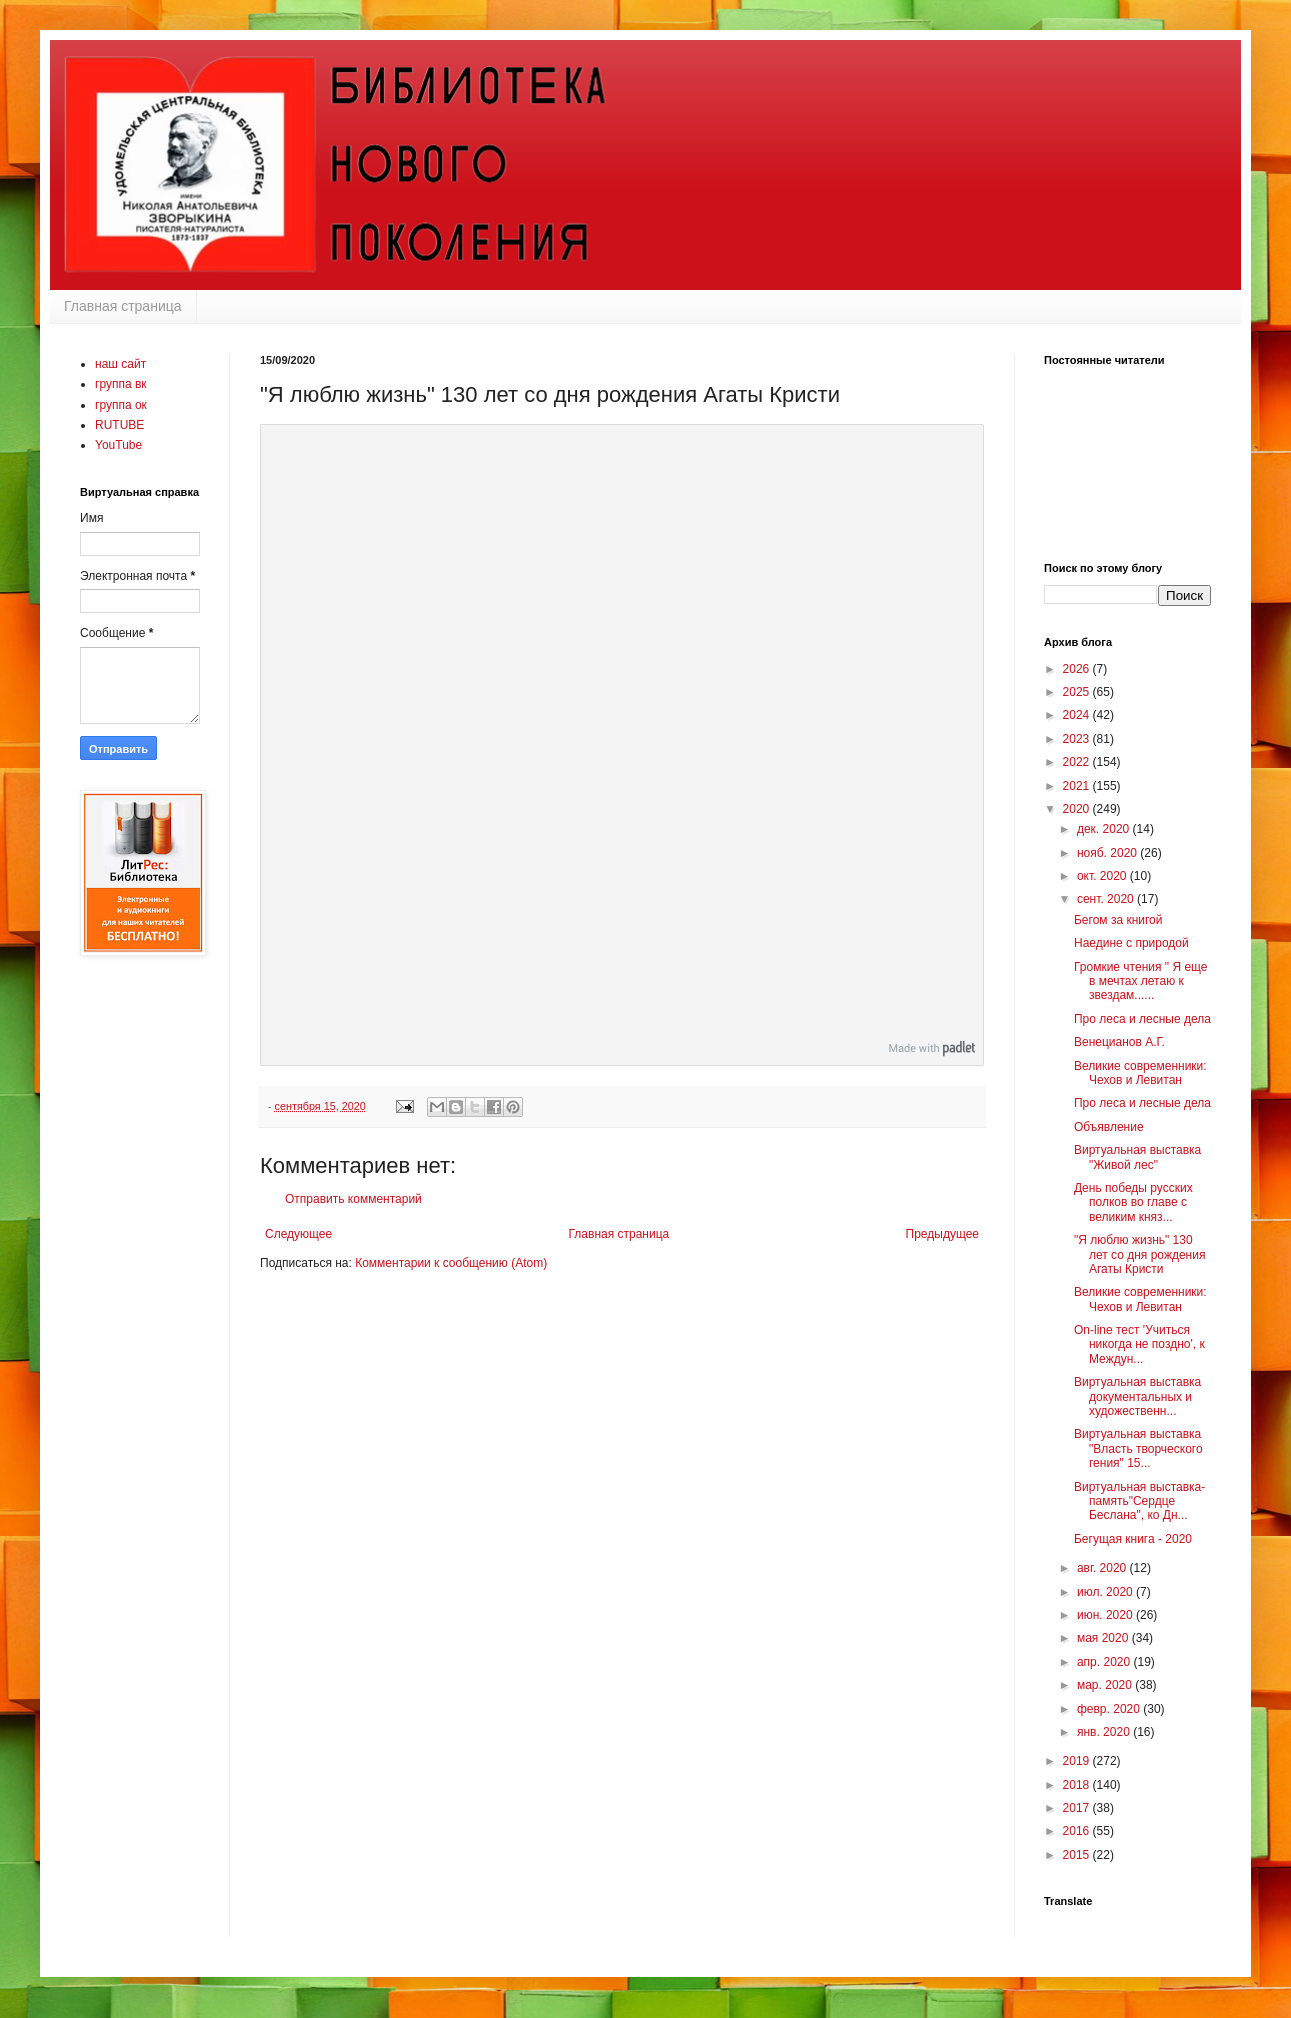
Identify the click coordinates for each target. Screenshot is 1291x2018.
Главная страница (123, 306)
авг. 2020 (1103, 1568)
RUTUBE (119, 425)
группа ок (121, 405)
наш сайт (120, 364)
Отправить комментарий (353, 1199)
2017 (1078, 1808)
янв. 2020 (1105, 1732)
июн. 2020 (1106, 1615)
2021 (1078, 786)
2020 (1078, 809)
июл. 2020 (1106, 1592)
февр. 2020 (1110, 1709)
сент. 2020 (1107, 899)
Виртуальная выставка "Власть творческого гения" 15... (1138, 1448)
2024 (1078, 715)
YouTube (118, 445)
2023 (1078, 739)
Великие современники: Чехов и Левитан (1140, 1073)
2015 (1078, 1855)
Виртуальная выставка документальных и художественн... (1137, 1396)
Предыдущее (942, 1234)
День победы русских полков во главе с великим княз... (1133, 1202)
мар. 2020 (1106, 1685)
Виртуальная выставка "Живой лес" (1137, 1157)
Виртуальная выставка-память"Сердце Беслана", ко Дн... (1139, 1501)
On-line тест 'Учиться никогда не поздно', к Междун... (1139, 1344)
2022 (1078, 762)
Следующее (298, 1234)
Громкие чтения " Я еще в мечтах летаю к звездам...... (1141, 981)
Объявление (1109, 1127)
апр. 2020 (1105, 1662)
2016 (1078, 1831)
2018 (1078, 1785)
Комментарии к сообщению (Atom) (451, 1263)
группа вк (121, 384)
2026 (1078, 669)
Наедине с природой (1131, 943)
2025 (1078, 692)
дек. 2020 (1105, 829)
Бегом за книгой (1118, 920)
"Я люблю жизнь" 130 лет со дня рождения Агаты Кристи (1139, 1254)
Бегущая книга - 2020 (1133, 1539)
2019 (1078, 1761)
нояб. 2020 (1108, 853)
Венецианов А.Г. (1119, 1042)
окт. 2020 (1103, 876)
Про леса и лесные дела (1142, 1019)
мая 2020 (1104, 1638)
